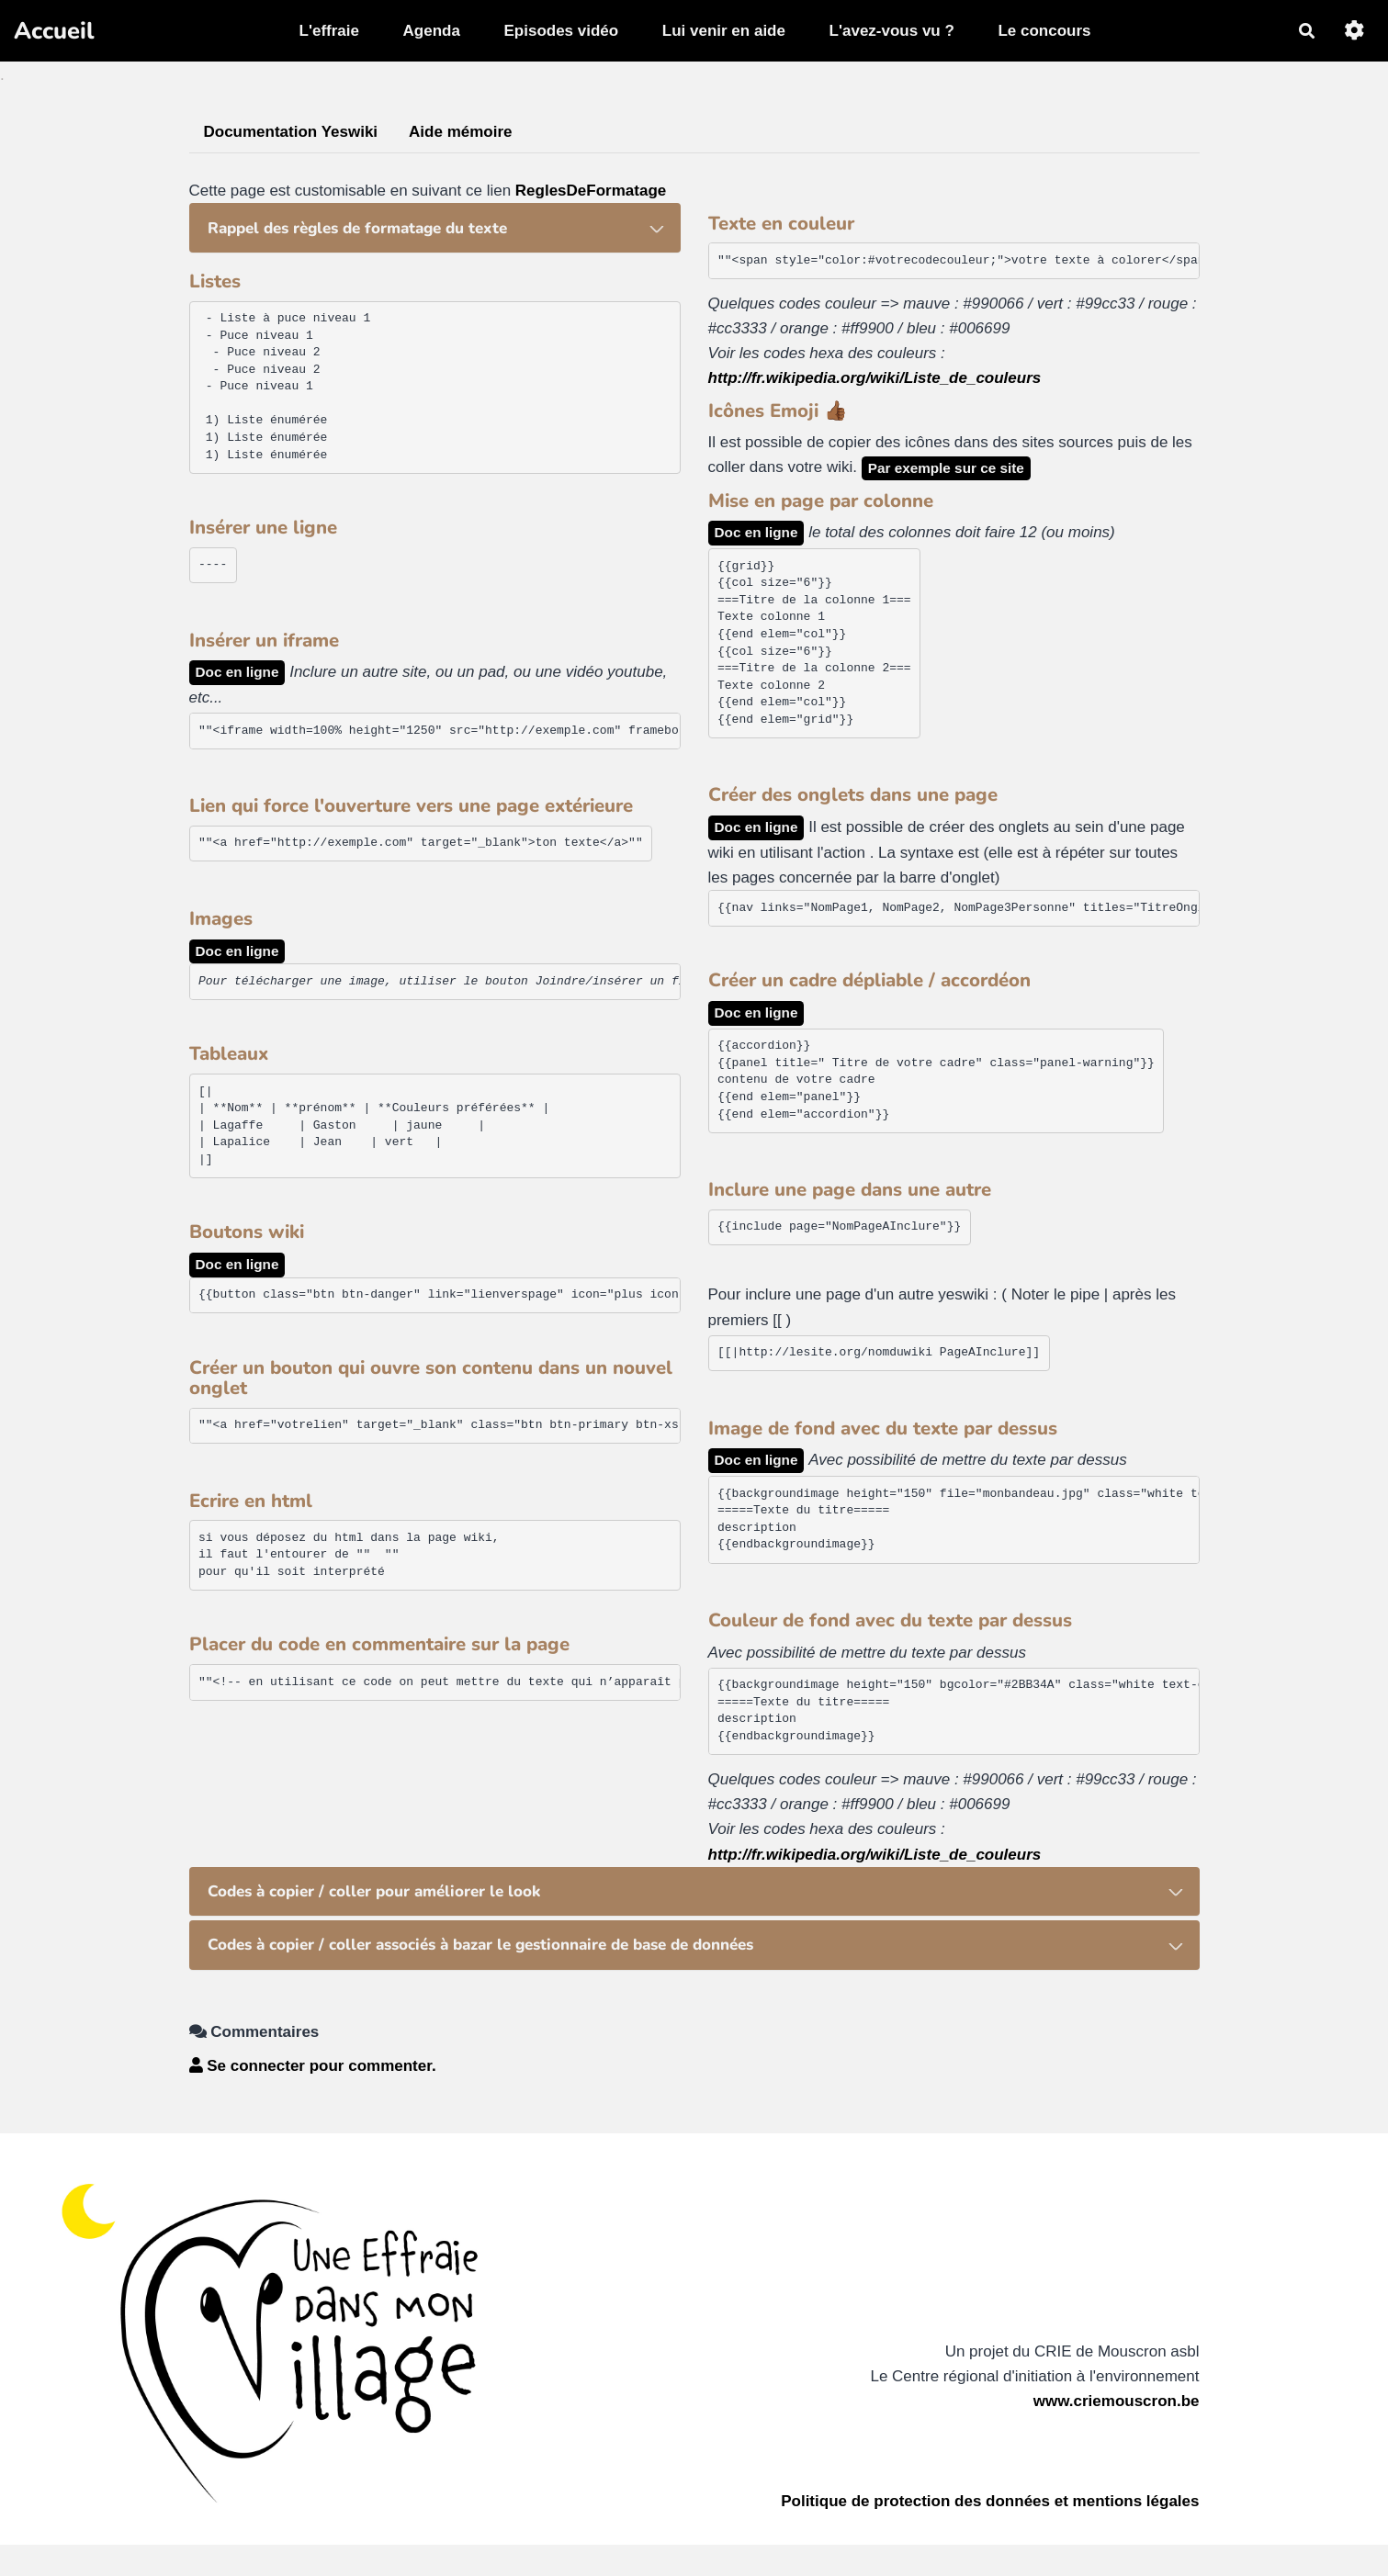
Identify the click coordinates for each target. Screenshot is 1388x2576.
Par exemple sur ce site (946, 468)
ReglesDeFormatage (590, 190)
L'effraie (329, 30)
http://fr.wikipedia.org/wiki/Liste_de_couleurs (875, 378)
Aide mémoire (460, 132)
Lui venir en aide (723, 30)
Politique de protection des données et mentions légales (990, 2501)
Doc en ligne (237, 672)
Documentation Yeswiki (291, 132)
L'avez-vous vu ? (891, 30)
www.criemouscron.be (1116, 2401)
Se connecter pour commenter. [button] (312, 2066)
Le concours (1044, 30)
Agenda (431, 30)
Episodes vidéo (561, 30)
